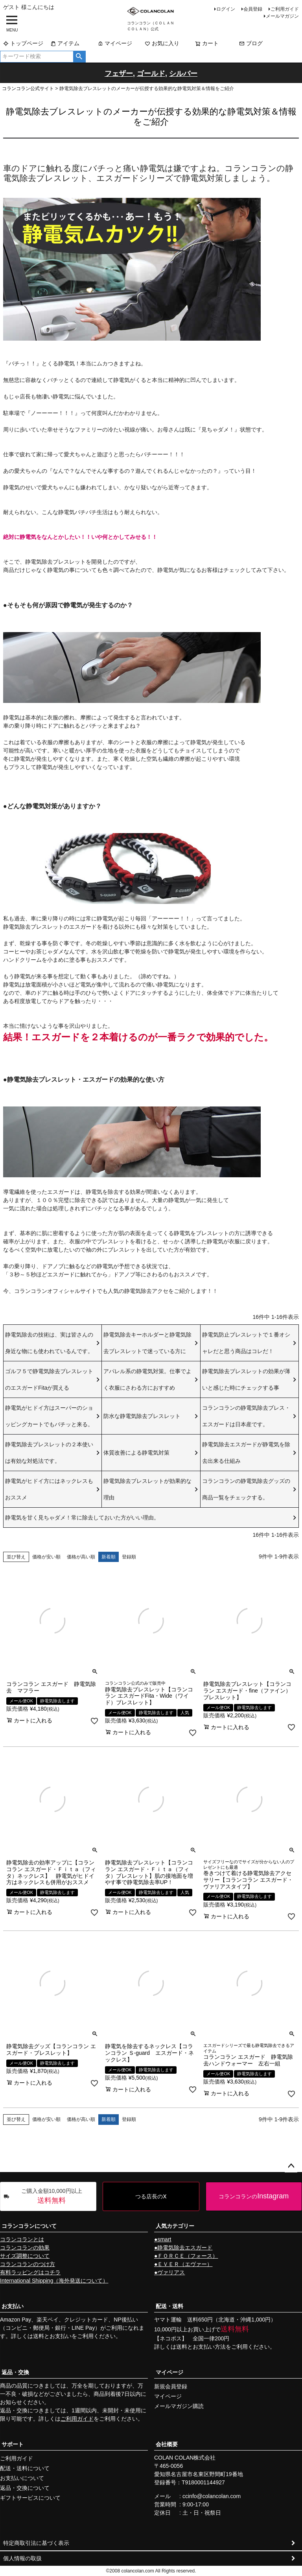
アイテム (64, 43)
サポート (13, 2444)
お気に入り (162, 43)
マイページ (115, 43)
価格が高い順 (81, 1557)
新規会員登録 (170, 2386)
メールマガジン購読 (179, 2406)
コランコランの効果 (25, 2247)
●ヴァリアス (169, 2272)
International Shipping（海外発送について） (54, 2280)
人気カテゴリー (175, 2226)
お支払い (13, 2306)
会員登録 (252, 9)
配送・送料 (169, 2306)
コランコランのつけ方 (27, 2264)
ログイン (225, 9)
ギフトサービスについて (30, 2498)
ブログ (251, 43)
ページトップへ (291, 2166)
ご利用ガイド (285, 9)
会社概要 (167, 2444)
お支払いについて (22, 2478)
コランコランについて (29, 2226)
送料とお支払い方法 (201, 2347)
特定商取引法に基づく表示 (36, 2543)
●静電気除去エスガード (183, 2247)
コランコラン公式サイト (28, 88)
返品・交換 (15, 2372)
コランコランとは (22, 2239)
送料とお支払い (52, 2336)
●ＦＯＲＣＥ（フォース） (186, 2256)
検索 (79, 56)
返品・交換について (25, 2488)
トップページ (23, 43)
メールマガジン (282, 16)
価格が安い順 (46, 1557)
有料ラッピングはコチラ (30, 2272)
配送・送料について (25, 2468)
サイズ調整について (25, 2256)
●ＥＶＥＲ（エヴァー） (183, 2264)
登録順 (129, 1557)
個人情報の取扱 (22, 2558)
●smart (162, 2239)
